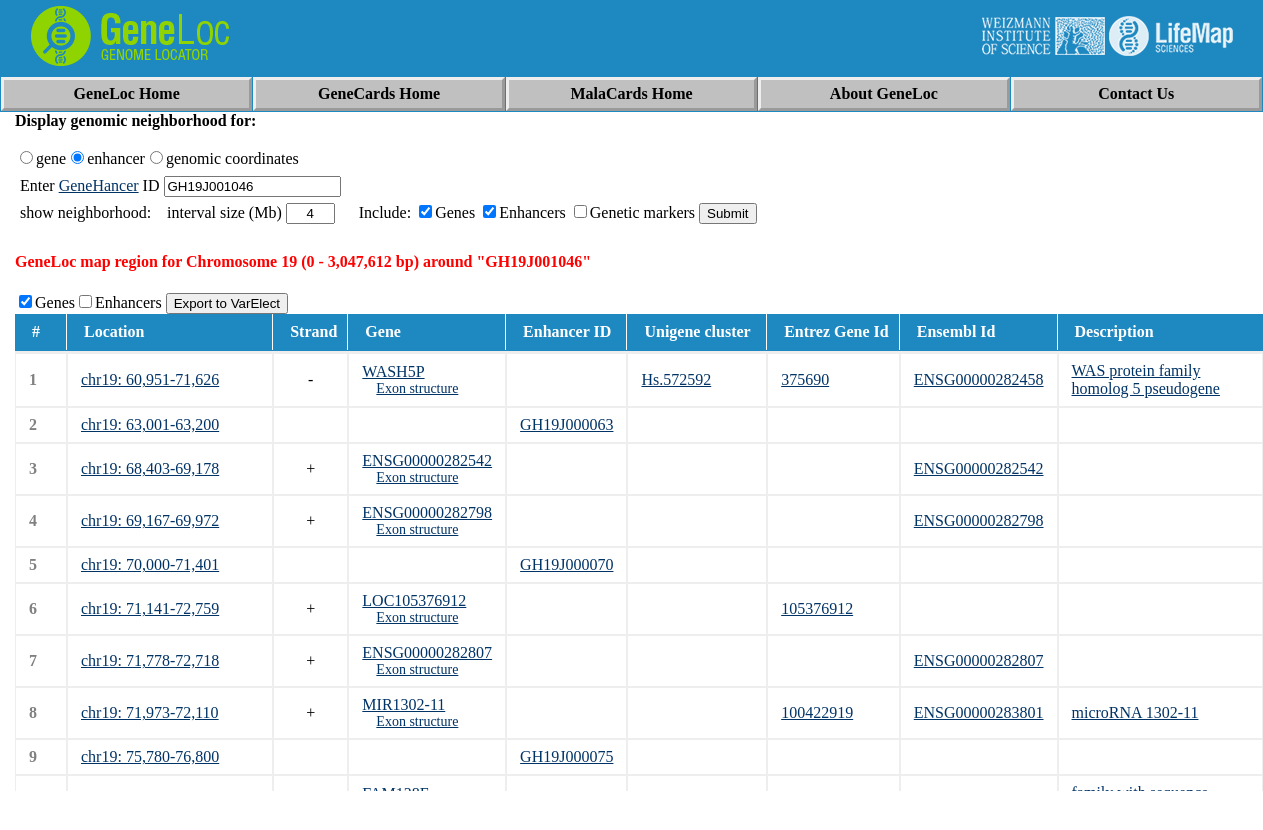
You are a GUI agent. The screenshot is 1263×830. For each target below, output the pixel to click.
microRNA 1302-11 (1135, 712)
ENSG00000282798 (427, 512)
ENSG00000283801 (979, 712)
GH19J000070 (566, 564)
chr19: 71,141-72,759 (150, 608)
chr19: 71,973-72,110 (150, 712)
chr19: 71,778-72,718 (150, 660)
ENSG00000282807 (427, 652)
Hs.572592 (676, 379)
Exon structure (417, 388)
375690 (805, 379)
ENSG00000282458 (979, 379)
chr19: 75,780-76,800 (150, 756)
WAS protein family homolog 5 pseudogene (1146, 379)
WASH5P (393, 371)
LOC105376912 (414, 600)
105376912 (817, 608)
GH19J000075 (566, 756)
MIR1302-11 (403, 704)
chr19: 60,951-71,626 (150, 379)
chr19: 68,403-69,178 (150, 468)
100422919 (817, 712)
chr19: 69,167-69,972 (150, 520)
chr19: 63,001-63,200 (150, 424)
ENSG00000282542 (427, 460)
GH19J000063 (566, 424)
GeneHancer (99, 185)
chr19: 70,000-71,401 (150, 564)
